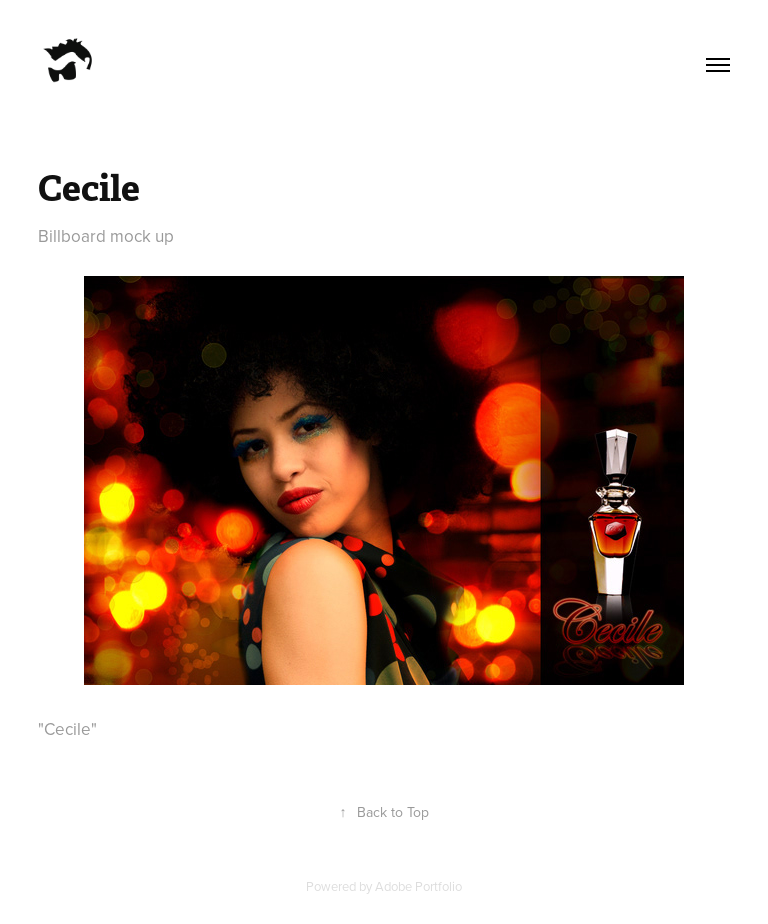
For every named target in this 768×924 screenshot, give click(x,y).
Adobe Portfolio (418, 886)
